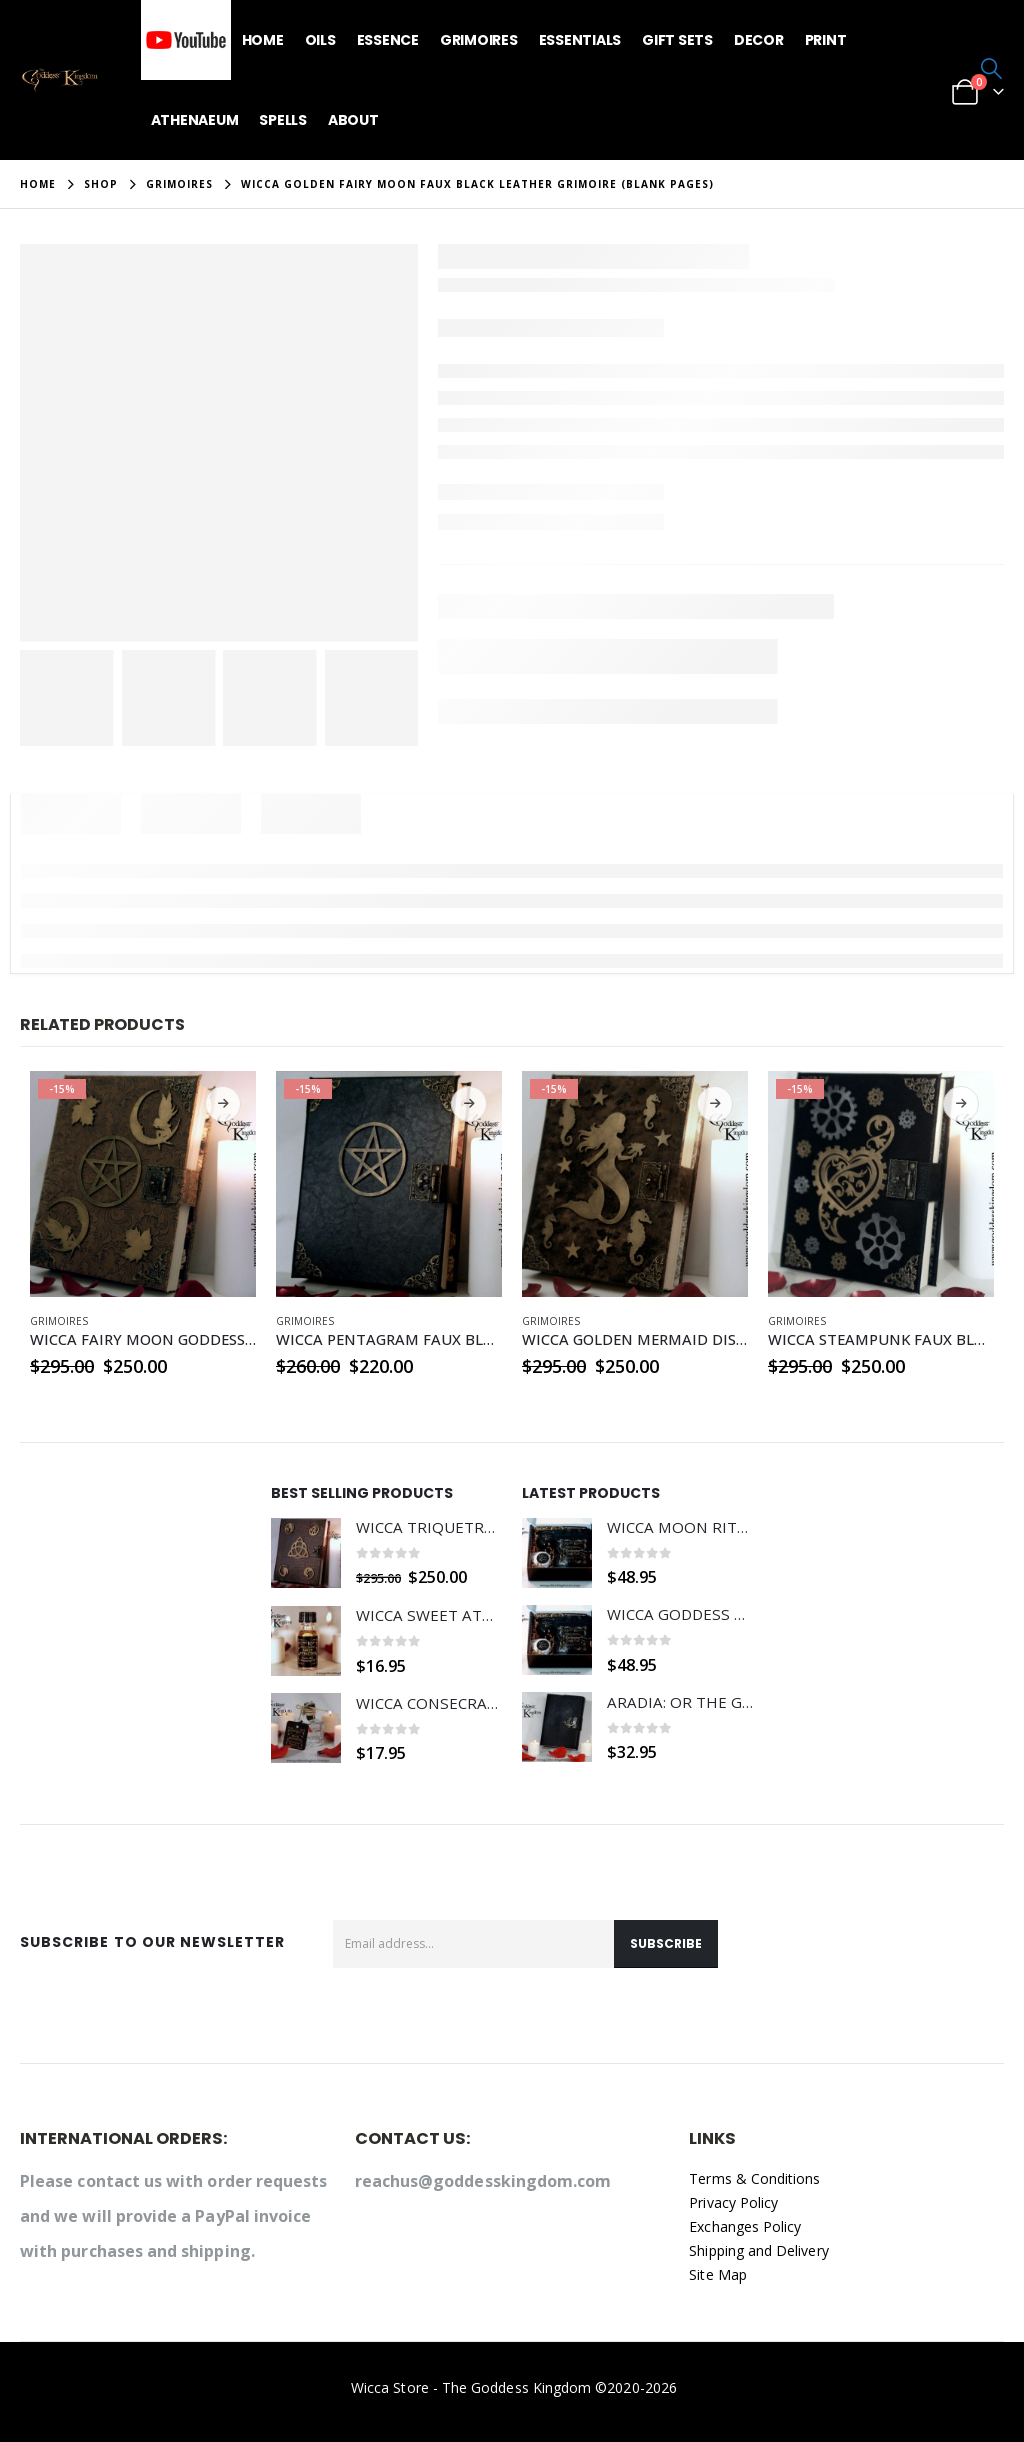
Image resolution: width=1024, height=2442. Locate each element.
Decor (759, 40)
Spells (283, 120)
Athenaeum (195, 120)
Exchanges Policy (745, 2226)
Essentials (580, 40)
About (353, 120)
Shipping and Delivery (758, 2250)
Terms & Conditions (754, 2178)
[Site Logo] (60, 80)
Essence (388, 40)
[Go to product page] (143, 1184)
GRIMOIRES (59, 1321)
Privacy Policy (733, 2202)
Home (263, 40)
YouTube (186, 40)
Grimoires (479, 40)
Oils (320, 40)
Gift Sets (677, 40)
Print (826, 40)
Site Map (718, 2274)
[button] (991, 68)
